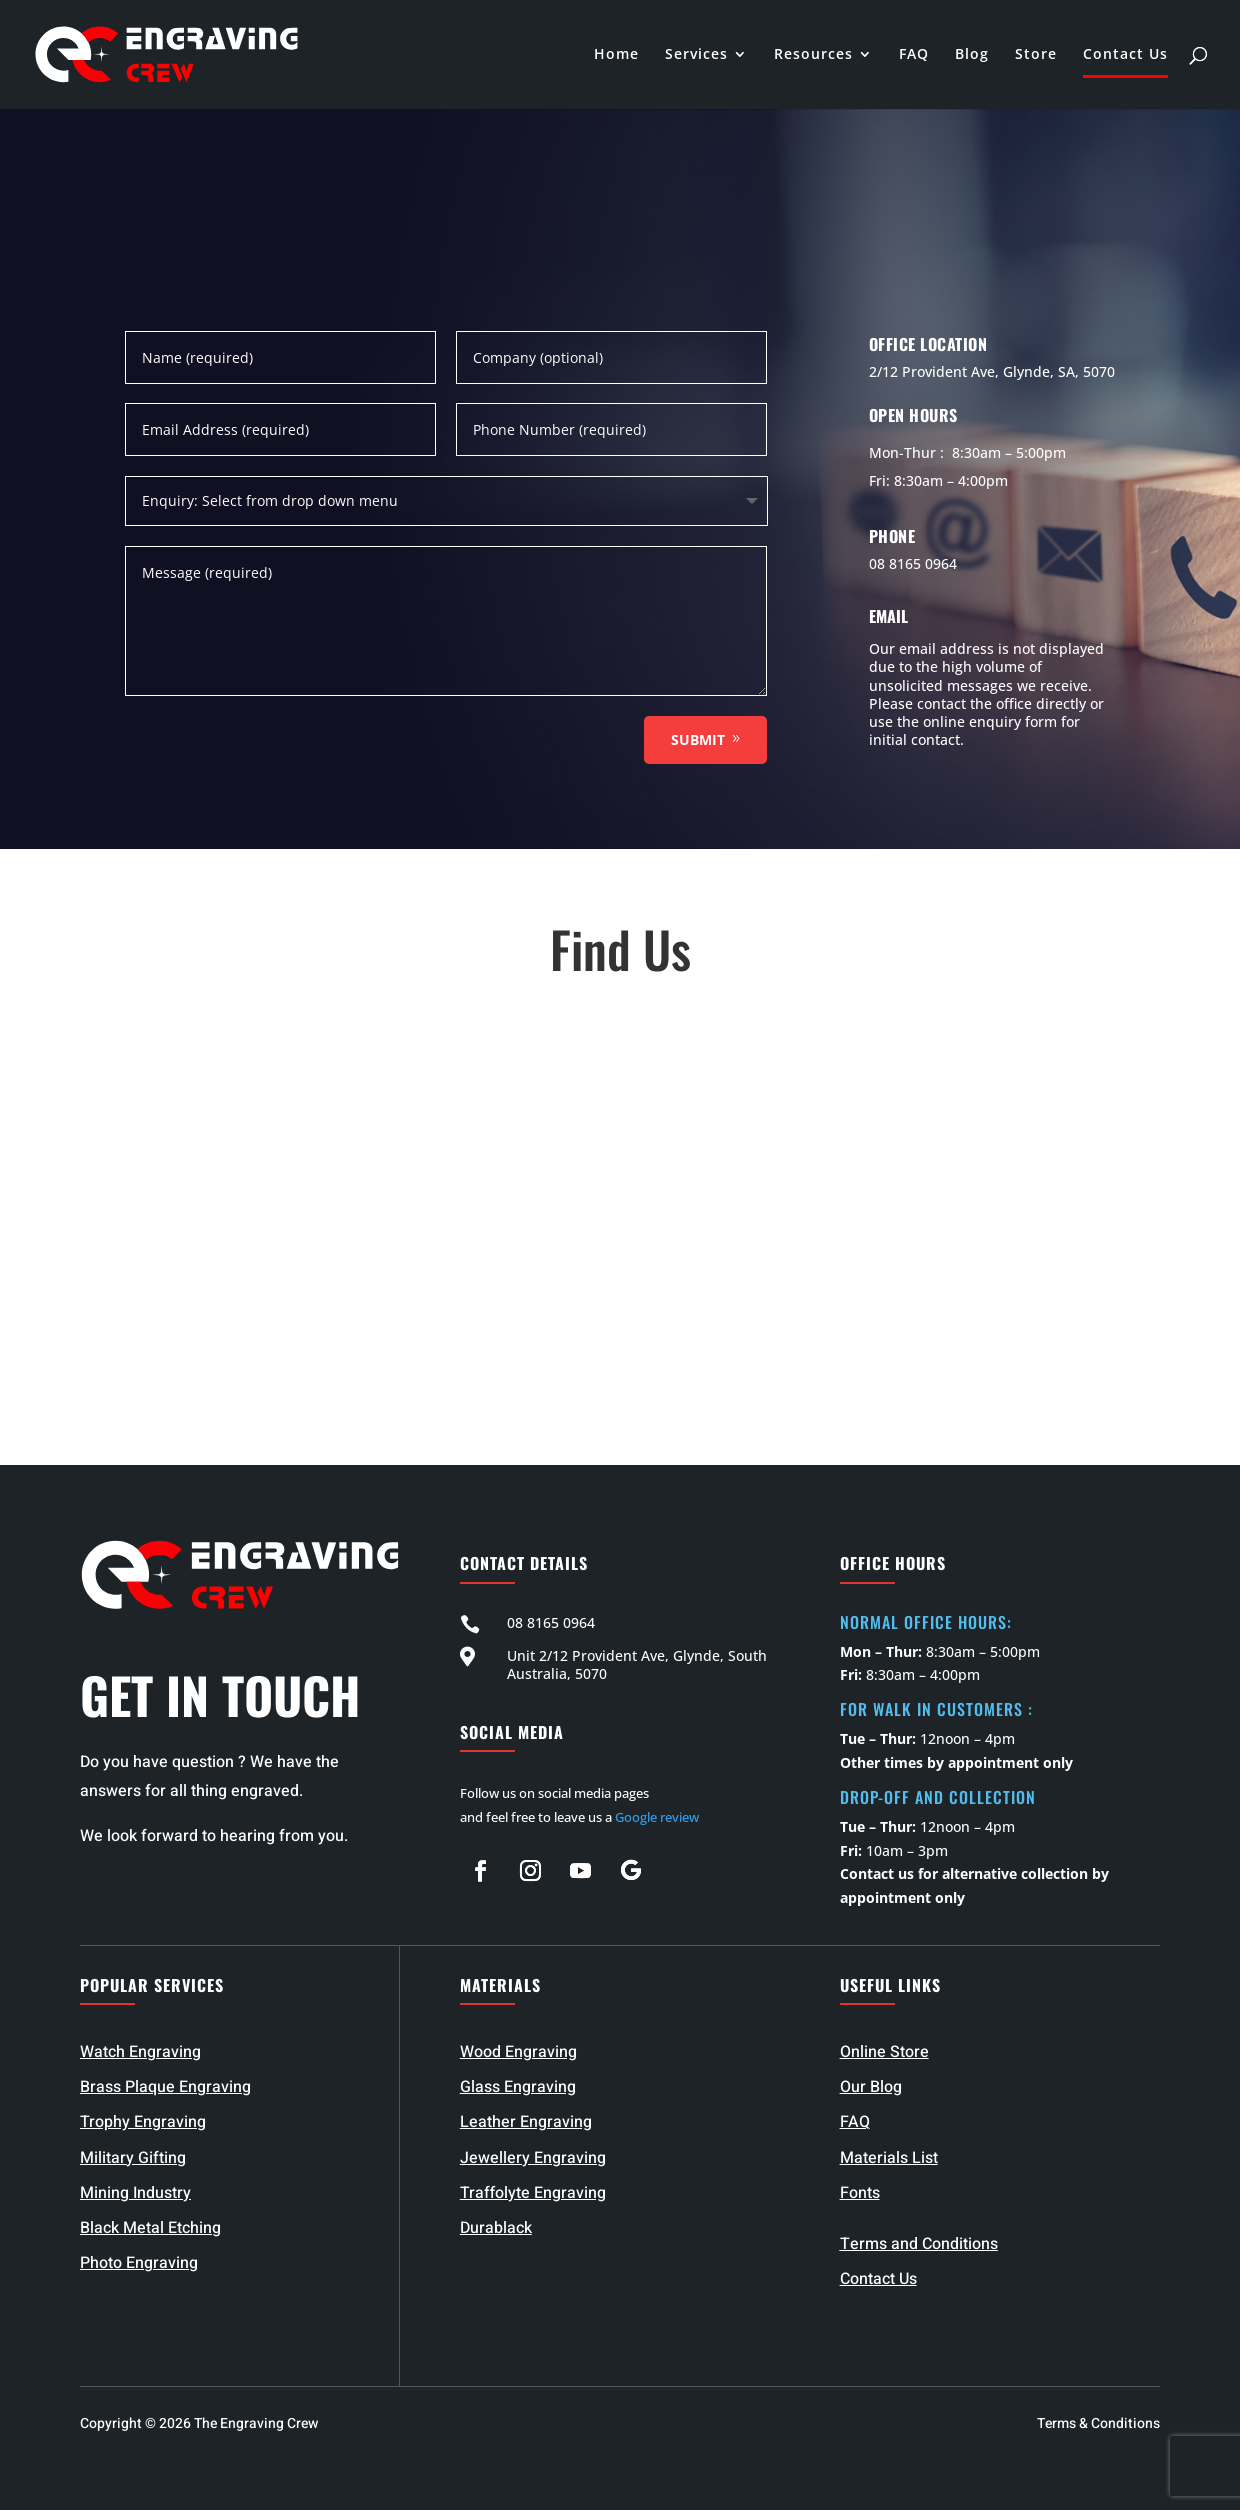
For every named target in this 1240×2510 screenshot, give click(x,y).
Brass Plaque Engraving (165, 2087)
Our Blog (871, 2087)
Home (616, 56)
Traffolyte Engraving (533, 2193)
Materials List (889, 2158)
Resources (813, 56)
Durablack (496, 2228)
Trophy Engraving (143, 2122)
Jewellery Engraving (533, 2158)
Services (696, 56)
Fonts (860, 2193)
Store (1036, 56)
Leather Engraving (526, 2122)
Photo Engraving (139, 2263)
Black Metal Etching (150, 2228)
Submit (698, 739)
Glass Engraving (518, 2087)
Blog (972, 56)
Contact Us (1125, 56)
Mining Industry (135, 2193)
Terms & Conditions (1098, 2423)
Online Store (884, 2052)
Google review (657, 1817)
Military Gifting (133, 2158)
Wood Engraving (518, 2052)
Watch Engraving (140, 2052)
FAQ (914, 56)
